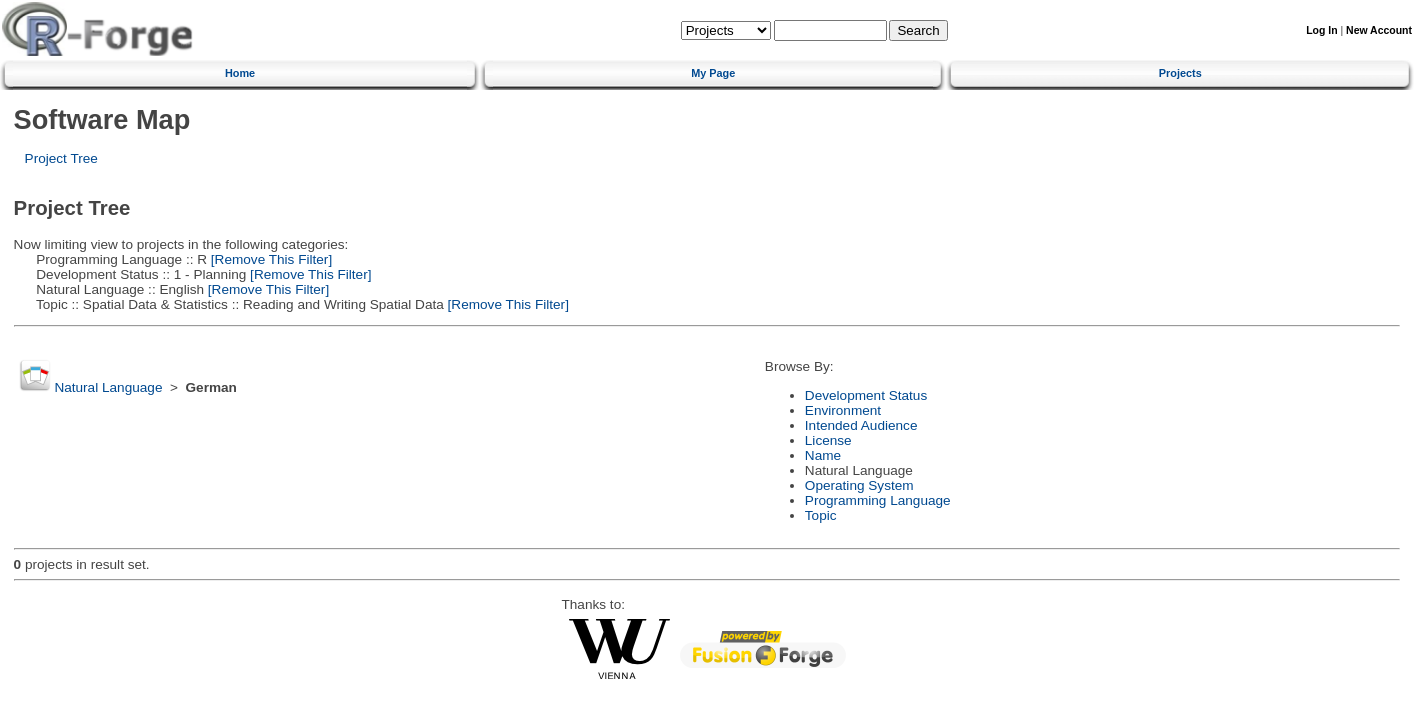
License (828, 440)
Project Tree (61, 158)
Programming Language (878, 500)
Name (823, 455)
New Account (1379, 30)
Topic (821, 515)
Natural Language (108, 387)
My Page (713, 73)
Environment (843, 410)
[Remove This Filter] (269, 259)
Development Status (866, 395)
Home (240, 73)
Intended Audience (861, 425)
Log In (1321, 30)
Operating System (859, 485)
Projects (1180, 73)
